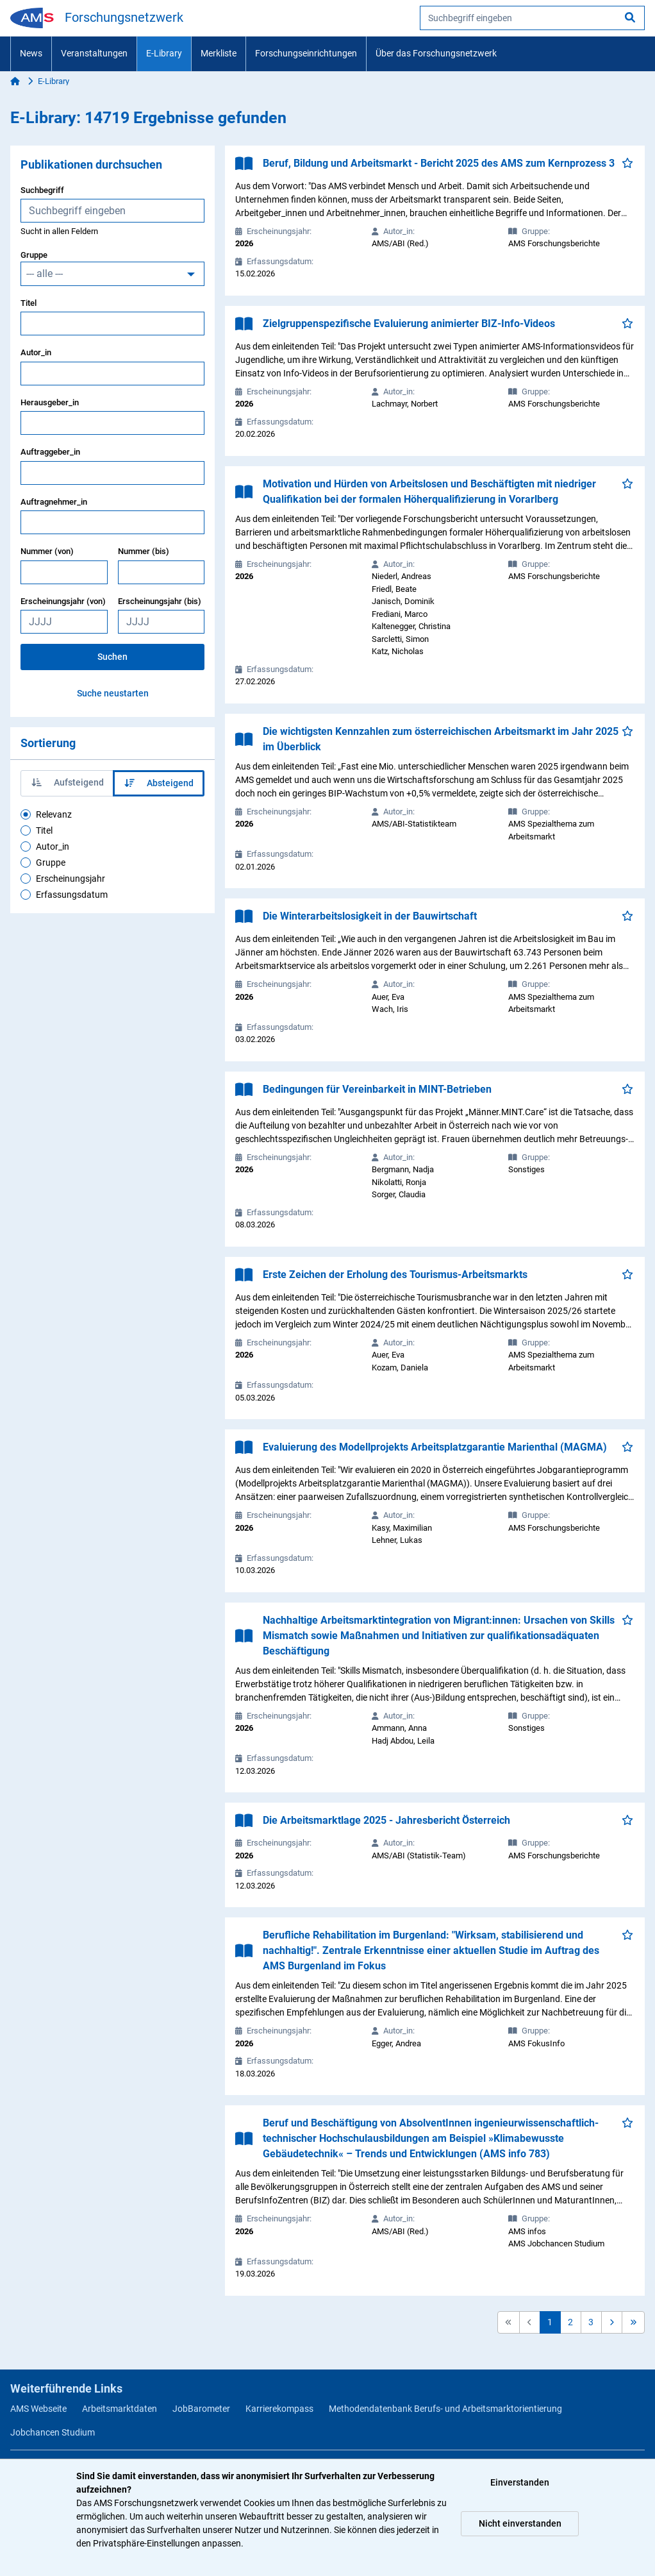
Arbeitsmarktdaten (119, 2408)
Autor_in (36, 352)
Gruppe (34, 255)
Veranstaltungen (94, 53)
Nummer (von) (47, 551)
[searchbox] (532, 18)
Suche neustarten (113, 693)
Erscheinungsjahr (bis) (159, 601)
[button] (611, 2322)
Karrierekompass (279, 2408)
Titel (29, 303)
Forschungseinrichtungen (306, 53)
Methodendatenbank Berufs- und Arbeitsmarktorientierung (445, 2408)
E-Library (164, 53)
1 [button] (549, 2322)
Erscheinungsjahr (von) (63, 601)
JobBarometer (201, 2408)
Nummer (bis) (143, 551)
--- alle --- (44, 273)
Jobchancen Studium (52, 2432)
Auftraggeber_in (50, 452)
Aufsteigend (67, 782)
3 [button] (590, 2322)
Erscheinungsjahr (70, 878)
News (31, 53)
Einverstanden (519, 2482)
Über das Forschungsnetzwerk (436, 53)
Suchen (112, 657)
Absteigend (159, 783)
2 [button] (570, 2322)
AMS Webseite (38, 2408)
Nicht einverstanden (520, 2523)
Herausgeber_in (50, 402)
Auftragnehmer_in (54, 502)
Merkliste (218, 53)
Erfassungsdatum (72, 894)
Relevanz (54, 814)
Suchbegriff (42, 190)
